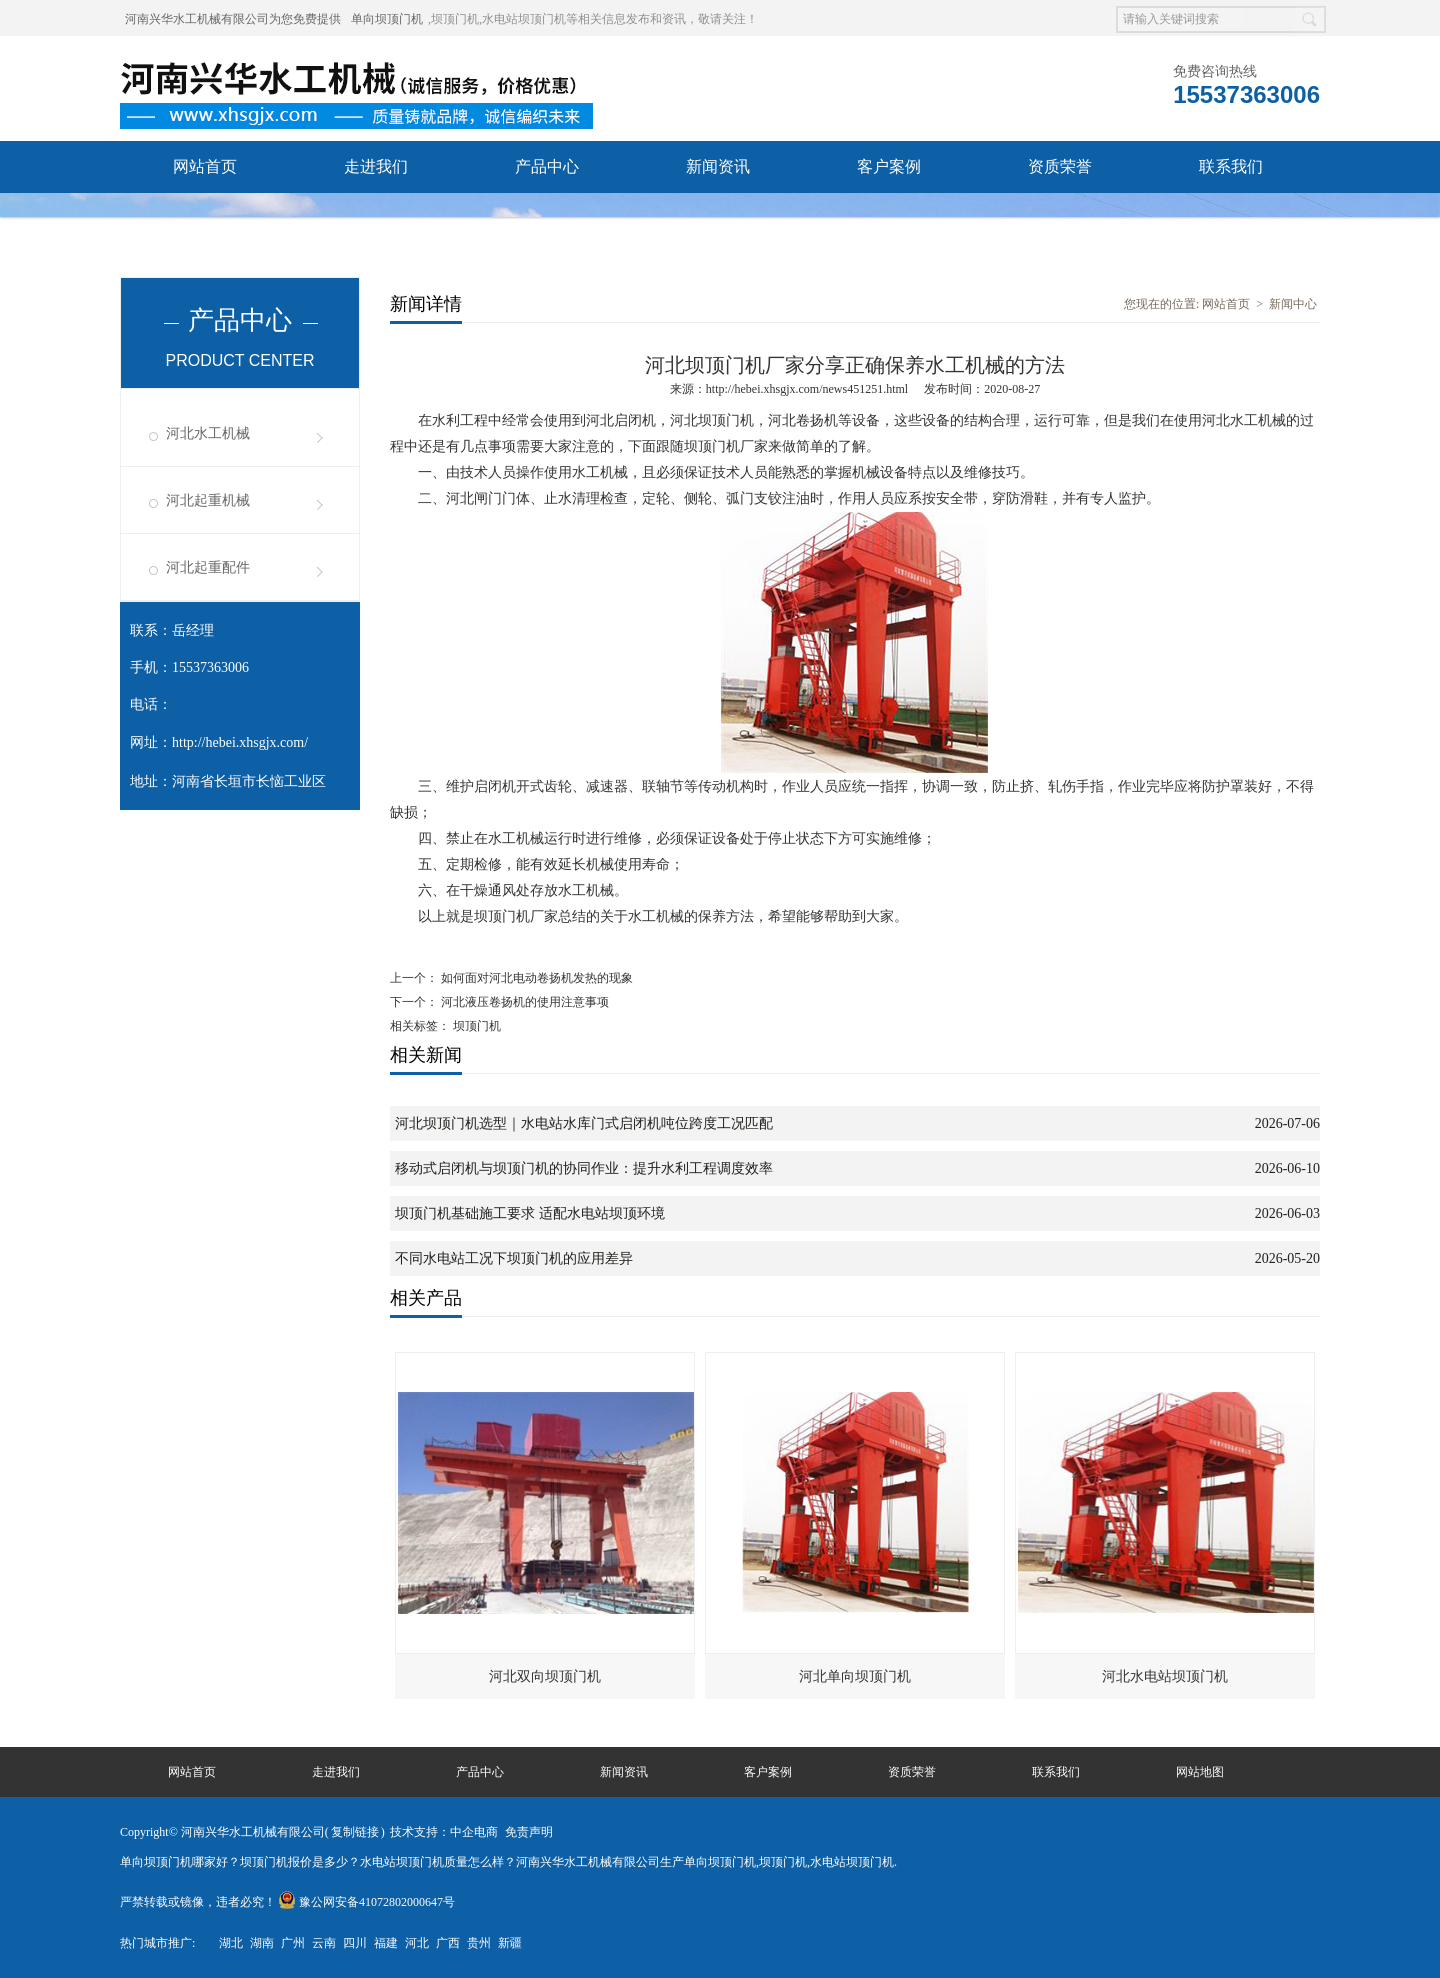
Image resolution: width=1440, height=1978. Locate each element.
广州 (293, 1943)
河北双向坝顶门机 (545, 1676)
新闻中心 (1293, 304)
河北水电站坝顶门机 (1165, 1676)
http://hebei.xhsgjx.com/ (240, 742)
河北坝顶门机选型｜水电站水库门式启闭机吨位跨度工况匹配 (584, 1123)
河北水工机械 (208, 433)
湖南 (262, 1943)
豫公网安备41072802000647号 (366, 1902)
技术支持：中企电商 (444, 1832)
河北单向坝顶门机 (855, 1676)
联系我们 (1231, 166)
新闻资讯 (718, 166)
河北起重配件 (208, 567)
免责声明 (529, 1832)
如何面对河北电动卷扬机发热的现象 (535, 978)
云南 (324, 1943)
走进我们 (376, 166)
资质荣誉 (1060, 166)
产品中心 (547, 166)
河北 (417, 1943)
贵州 (479, 1943)
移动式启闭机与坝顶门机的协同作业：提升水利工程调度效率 (584, 1168)
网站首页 (205, 166)
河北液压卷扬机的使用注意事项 (523, 1002)
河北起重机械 (208, 500)
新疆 (510, 1943)
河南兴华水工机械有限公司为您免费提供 (233, 19)
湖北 (231, 1943)
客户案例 (889, 166)
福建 (386, 1943)
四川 (355, 1943)
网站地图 (1200, 1772)
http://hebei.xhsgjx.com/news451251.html (807, 389)
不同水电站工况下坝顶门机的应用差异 (514, 1258)
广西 (448, 1943)
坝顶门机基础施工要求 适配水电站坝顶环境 (530, 1213)
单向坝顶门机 (387, 19)
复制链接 (355, 1832)
